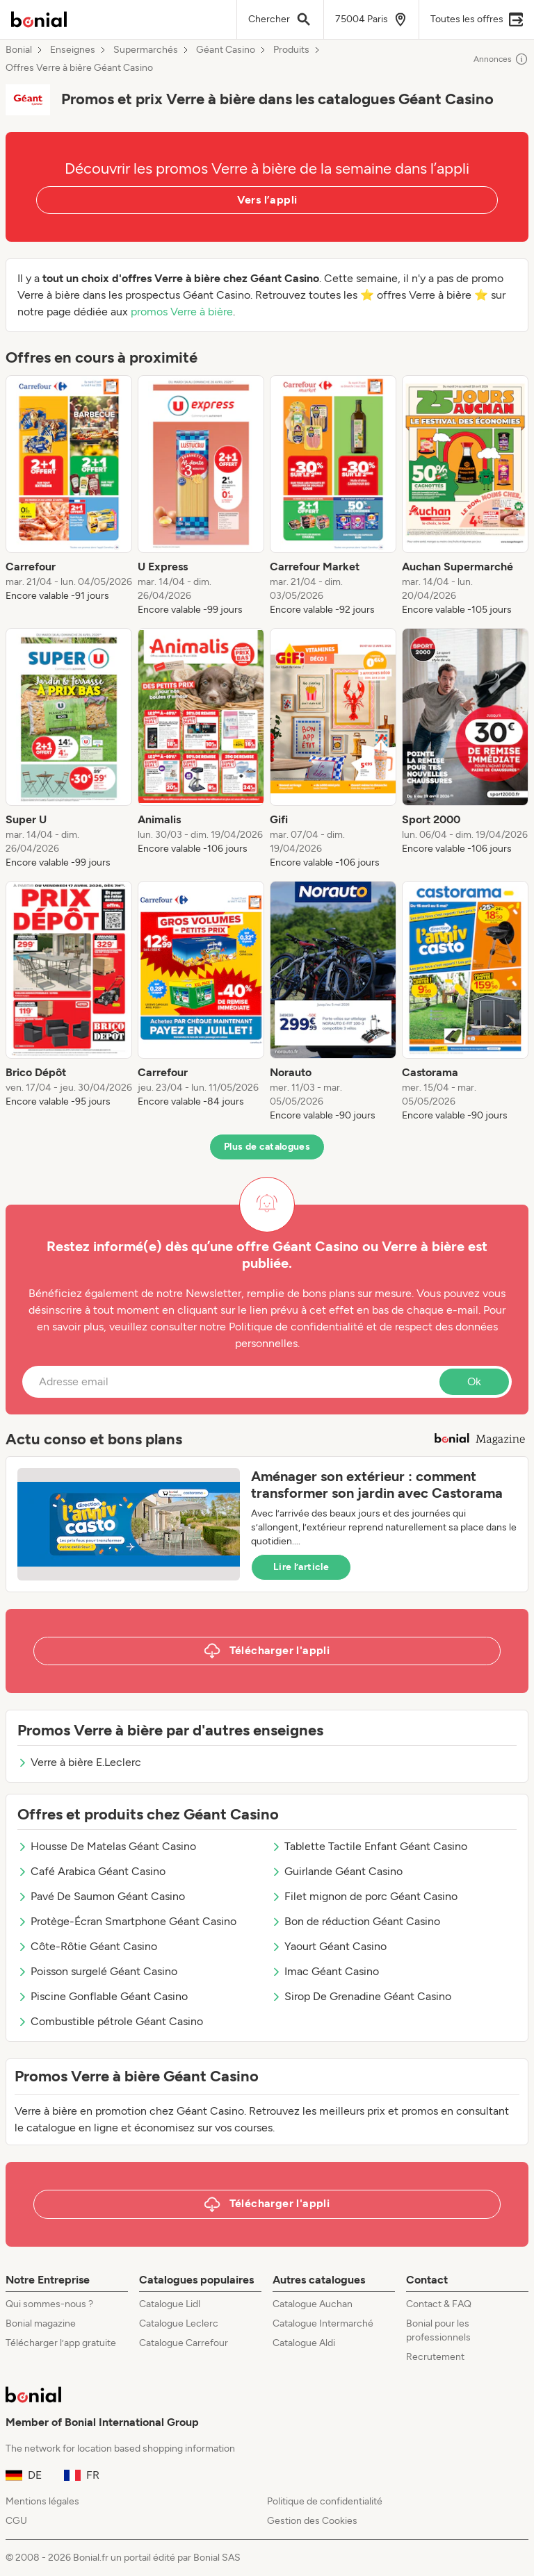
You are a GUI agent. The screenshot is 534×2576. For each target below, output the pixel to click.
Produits (291, 50)
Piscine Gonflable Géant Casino (102, 1996)
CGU (16, 2521)
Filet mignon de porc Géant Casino (364, 1896)
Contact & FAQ (438, 2304)
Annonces (501, 59)
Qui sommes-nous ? (49, 2304)
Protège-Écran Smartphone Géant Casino (126, 1921)
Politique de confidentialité (324, 2501)
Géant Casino (225, 50)
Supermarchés (145, 50)
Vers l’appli (267, 199)
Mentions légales (42, 2501)
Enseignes (72, 50)
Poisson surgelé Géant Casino (97, 1971)
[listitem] (69, 496)
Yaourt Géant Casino (329, 1946)
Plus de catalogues (267, 1147)
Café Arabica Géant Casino (91, 1871)
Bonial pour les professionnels (438, 2330)
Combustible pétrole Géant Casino (110, 2021)
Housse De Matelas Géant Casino (106, 1846)
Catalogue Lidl (169, 2304)
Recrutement (435, 2357)
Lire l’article (301, 1567)
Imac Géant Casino (325, 1971)
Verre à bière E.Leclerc (79, 1762)
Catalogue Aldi (304, 2343)
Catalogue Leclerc (178, 2323)
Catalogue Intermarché (323, 2323)
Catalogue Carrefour (183, 2343)
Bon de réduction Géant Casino (355, 1921)
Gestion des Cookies (312, 2521)
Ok (474, 1381)
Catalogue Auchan (313, 2304)
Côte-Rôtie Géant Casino (87, 1946)
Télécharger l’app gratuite (61, 2343)
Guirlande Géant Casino (337, 1871)
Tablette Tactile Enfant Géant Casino (369, 1846)
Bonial (19, 50)
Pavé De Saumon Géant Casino (101, 1896)
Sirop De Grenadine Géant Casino (361, 1996)
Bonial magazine (41, 2323)
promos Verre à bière (182, 311)
